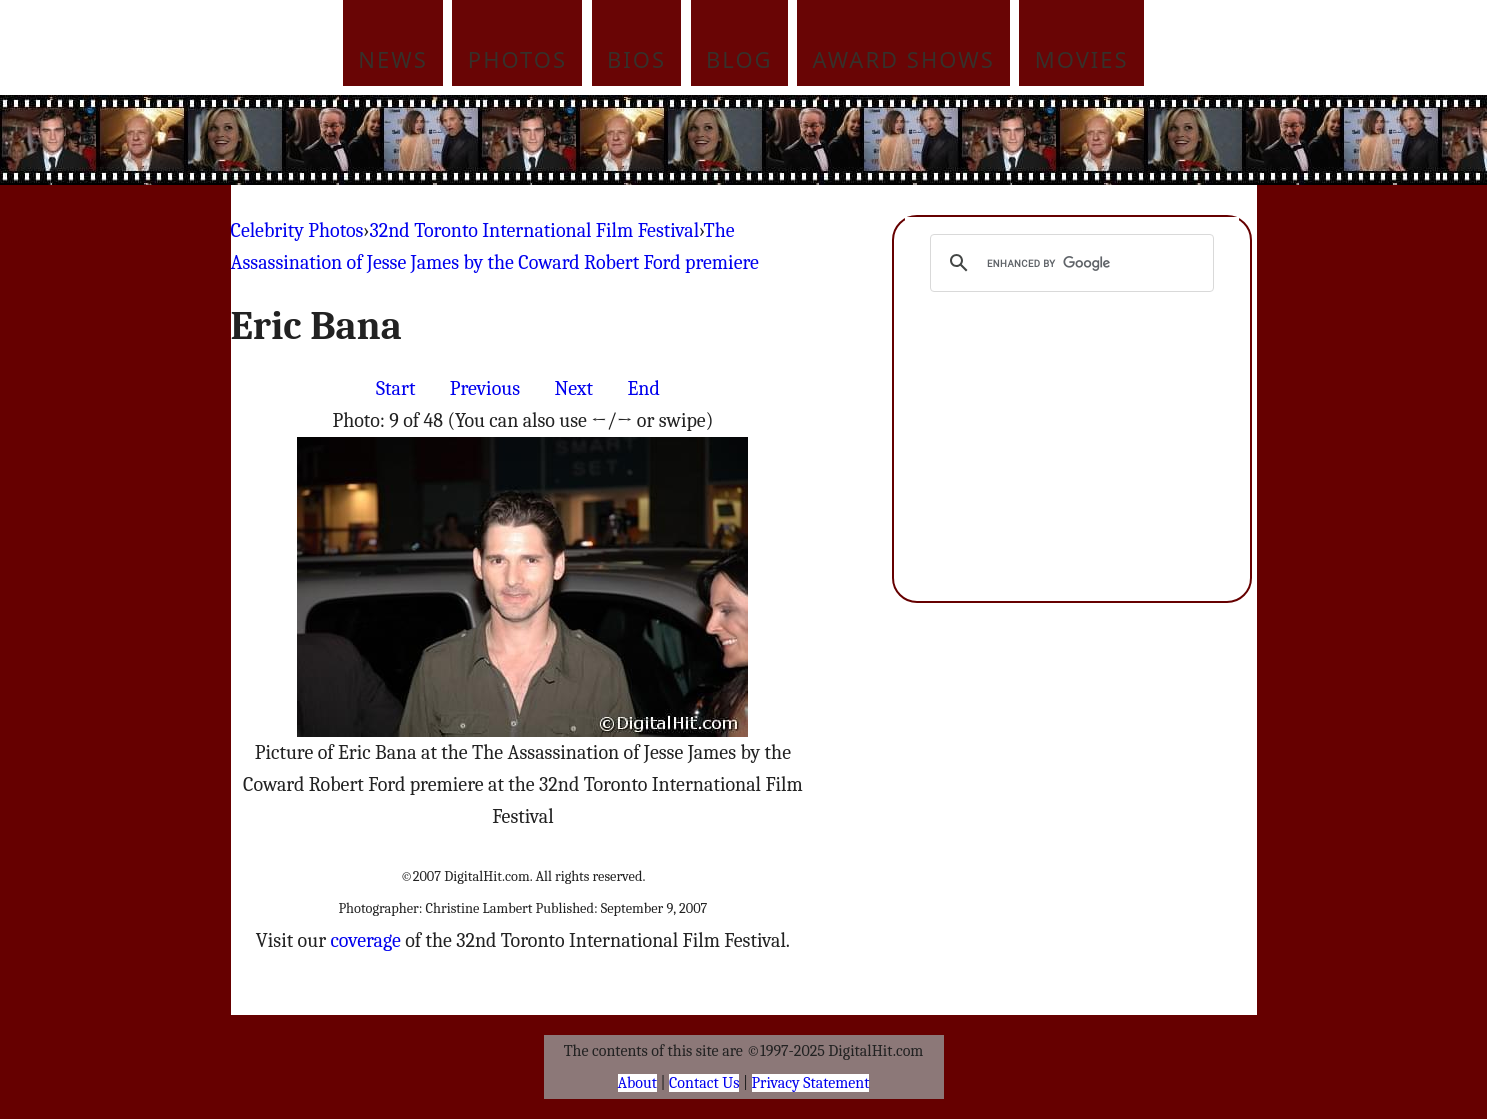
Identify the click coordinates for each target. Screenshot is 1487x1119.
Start (395, 388)
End (643, 388)
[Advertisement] (879, 140)
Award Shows (904, 59)
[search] (1069, 263)
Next (573, 388)
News (393, 59)
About (637, 1083)
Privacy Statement (811, 1083)
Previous (485, 388)
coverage (365, 940)
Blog (739, 59)
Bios (636, 59)
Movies (1082, 59)
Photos (517, 59)
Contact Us (704, 1083)
